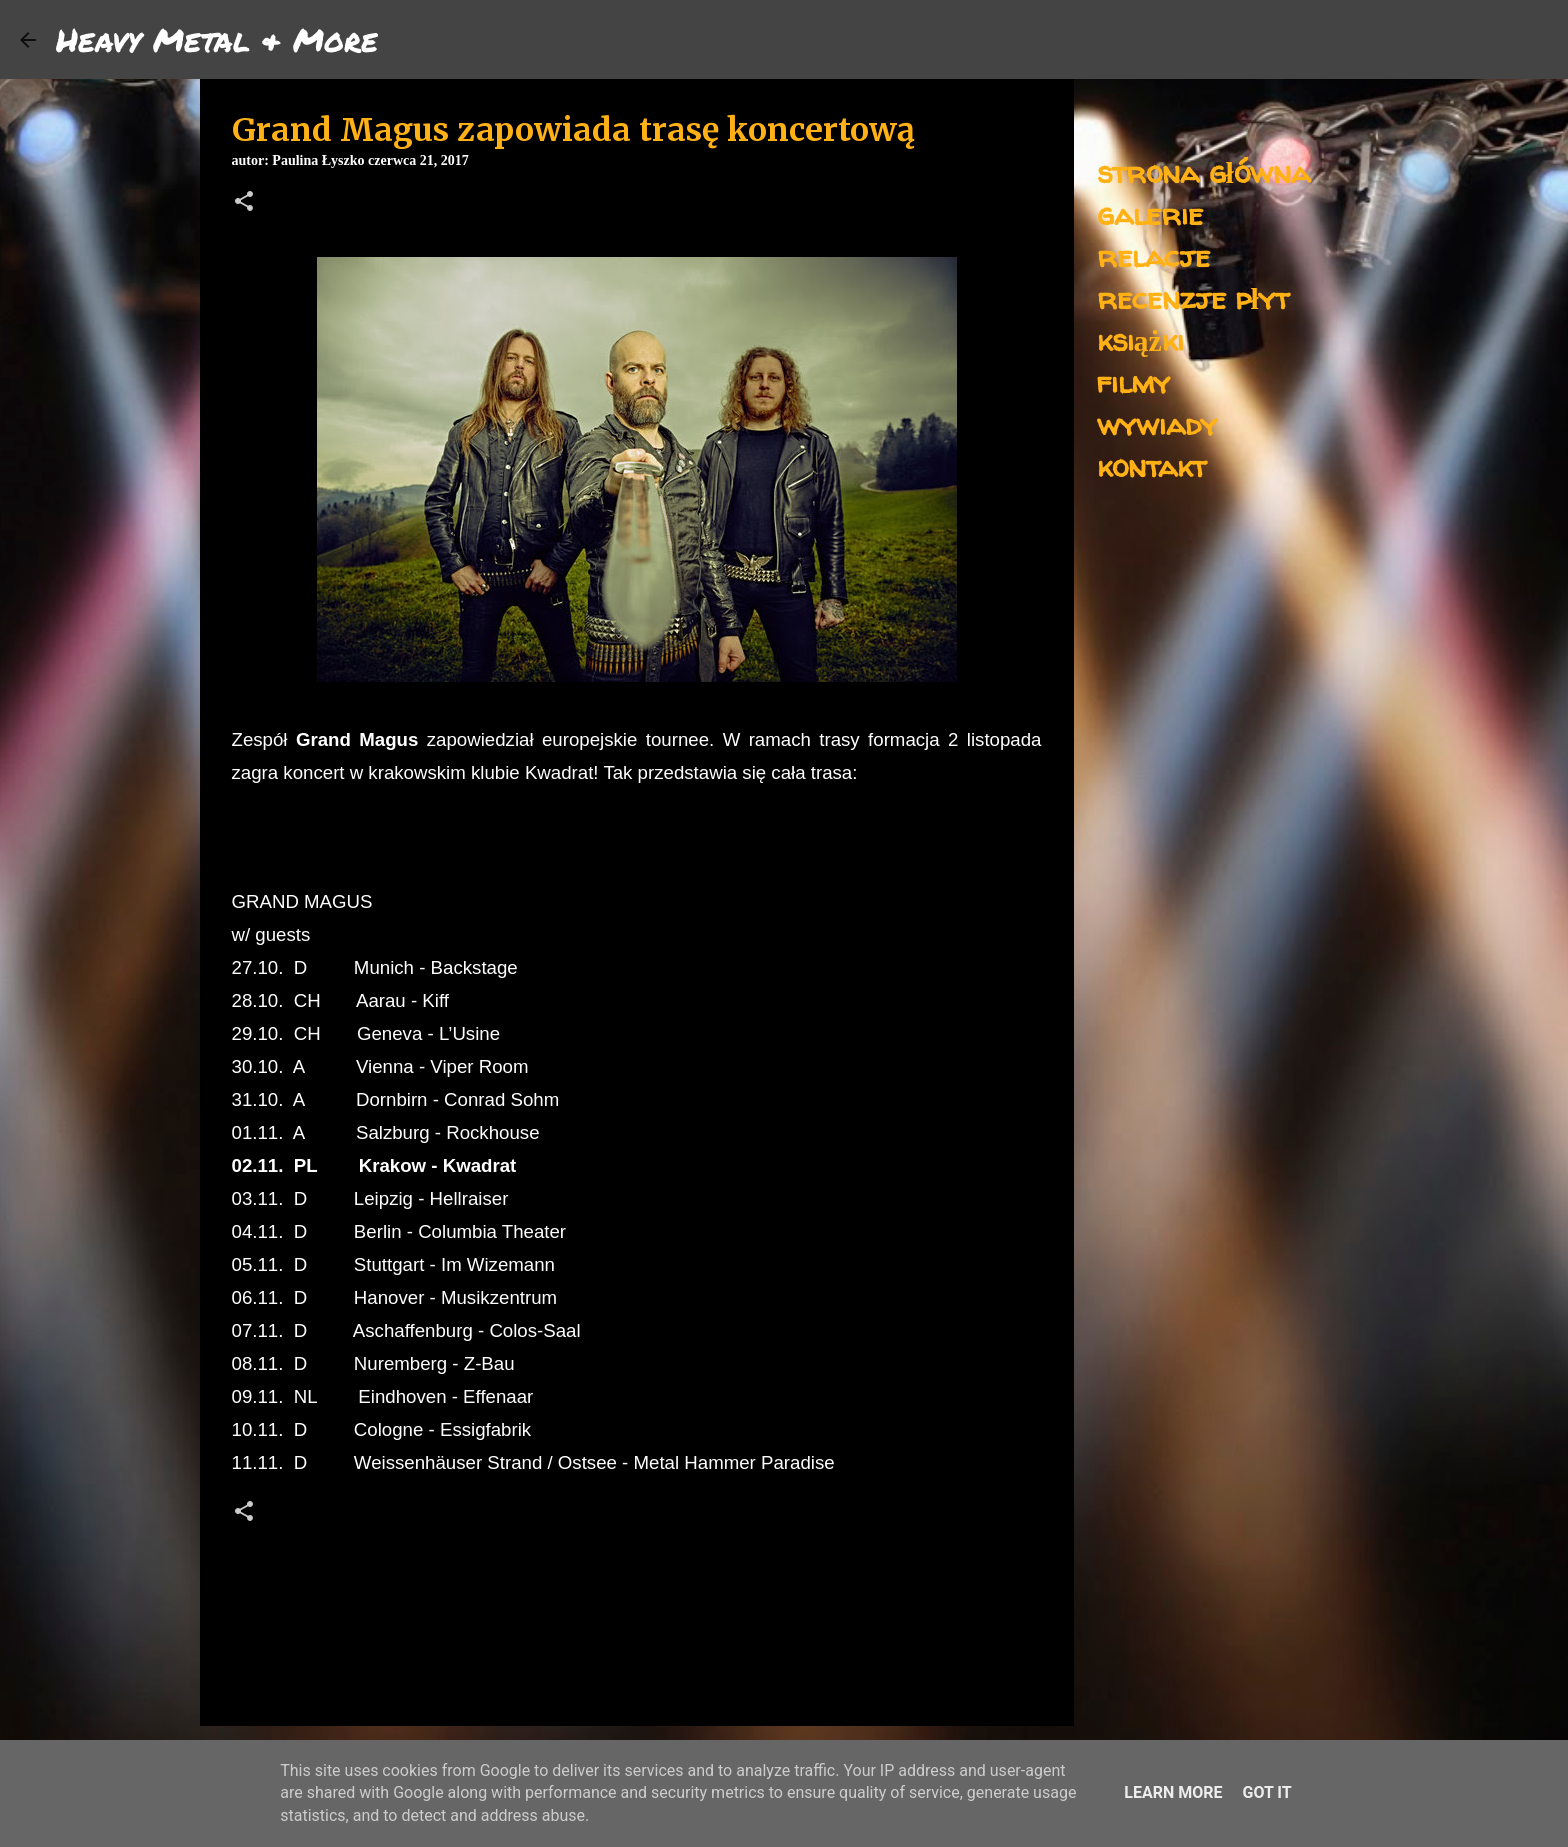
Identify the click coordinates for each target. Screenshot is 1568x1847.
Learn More (1173, 1792)
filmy (1133, 381)
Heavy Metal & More (217, 39)
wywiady (1157, 423)
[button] (244, 203)
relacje (1153, 255)
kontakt (1151, 465)
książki (1140, 339)
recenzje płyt (1193, 297)
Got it (1266, 1792)
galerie (1150, 213)
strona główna (1203, 171)
